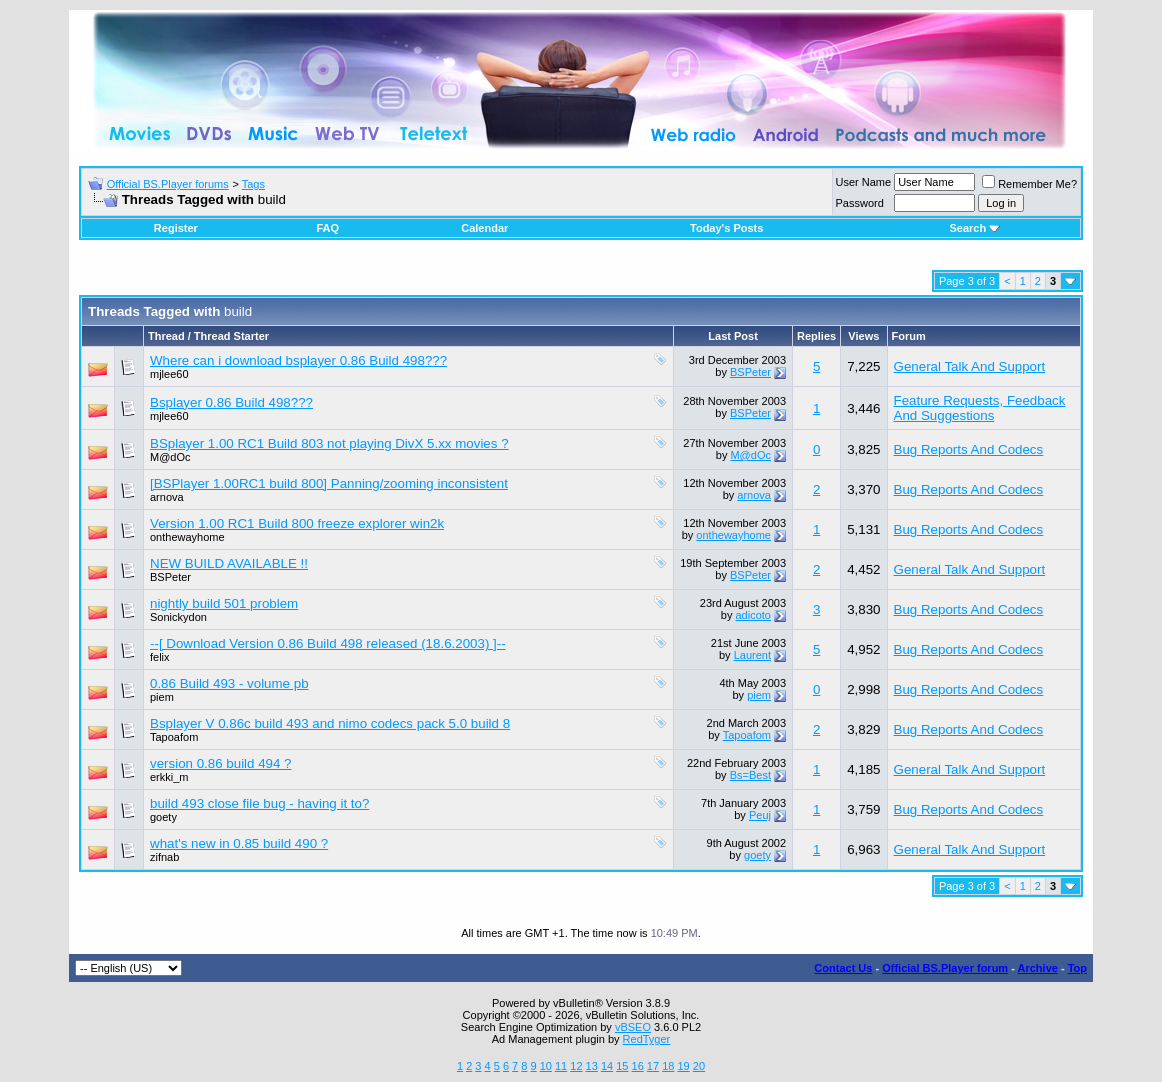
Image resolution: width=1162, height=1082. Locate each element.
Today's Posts (726, 228)
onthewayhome (187, 537)
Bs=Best (750, 775)
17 (653, 1066)
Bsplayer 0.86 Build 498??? (231, 402)
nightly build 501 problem (224, 603)
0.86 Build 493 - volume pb (229, 683)
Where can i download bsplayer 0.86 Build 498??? (298, 360)
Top (1077, 968)
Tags (253, 184)
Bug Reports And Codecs (969, 449)
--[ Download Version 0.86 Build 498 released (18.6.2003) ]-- (328, 643)
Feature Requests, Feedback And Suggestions (980, 408)
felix (160, 657)
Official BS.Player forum (945, 968)
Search (974, 228)
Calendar (484, 228)
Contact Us (843, 968)
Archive (1038, 968)
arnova (167, 497)
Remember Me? (1029, 184)
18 (668, 1066)
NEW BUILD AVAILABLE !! (229, 563)
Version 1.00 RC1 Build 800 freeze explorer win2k (297, 523)
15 (622, 1066)
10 (546, 1066)
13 (592, 1066)
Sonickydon (178, 617)
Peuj (760, 815)
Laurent (752, 655)
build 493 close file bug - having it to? (259, 803)
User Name (864, 182)
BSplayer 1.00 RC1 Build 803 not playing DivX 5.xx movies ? (329, 443)
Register (176, 228)
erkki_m (169, 777)
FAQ (327, 228)
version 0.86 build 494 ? (221, 763)
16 (638, 1066)
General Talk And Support (970, 366)
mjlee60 (169, 374)
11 (561, 1066)
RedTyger (647, 1039)
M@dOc (170, 457)
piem (162, 697)
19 (683, 1066)
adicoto (752, 615)
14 (607, 1066)
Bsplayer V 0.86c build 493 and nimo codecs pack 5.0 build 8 (330, 723)
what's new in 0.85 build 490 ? (239, 843)
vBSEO (633, 1027)
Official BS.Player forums (168, 184)
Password (860, 203)
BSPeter (750, 372)
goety (163, 817)
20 (699, 1066)
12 (576, 1066)
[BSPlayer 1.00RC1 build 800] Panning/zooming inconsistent (329, 483)
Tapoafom (174, 737)
